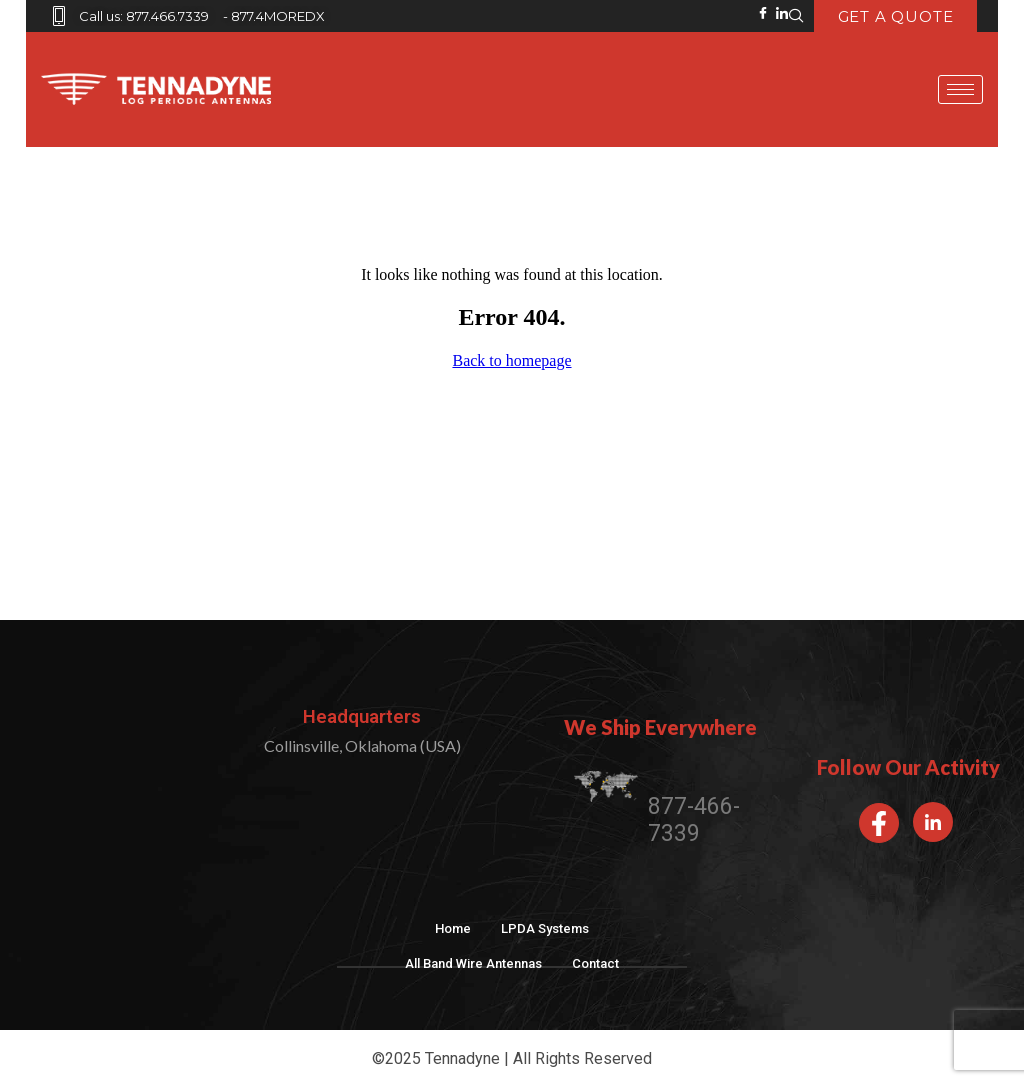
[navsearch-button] (797, 16)
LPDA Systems (545, 928)
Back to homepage (511, 360)
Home (453, 928)
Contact (595, 963)
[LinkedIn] (933, 822)
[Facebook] (879, 823)
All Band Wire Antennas (473, 963)
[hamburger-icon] (960, 89)
